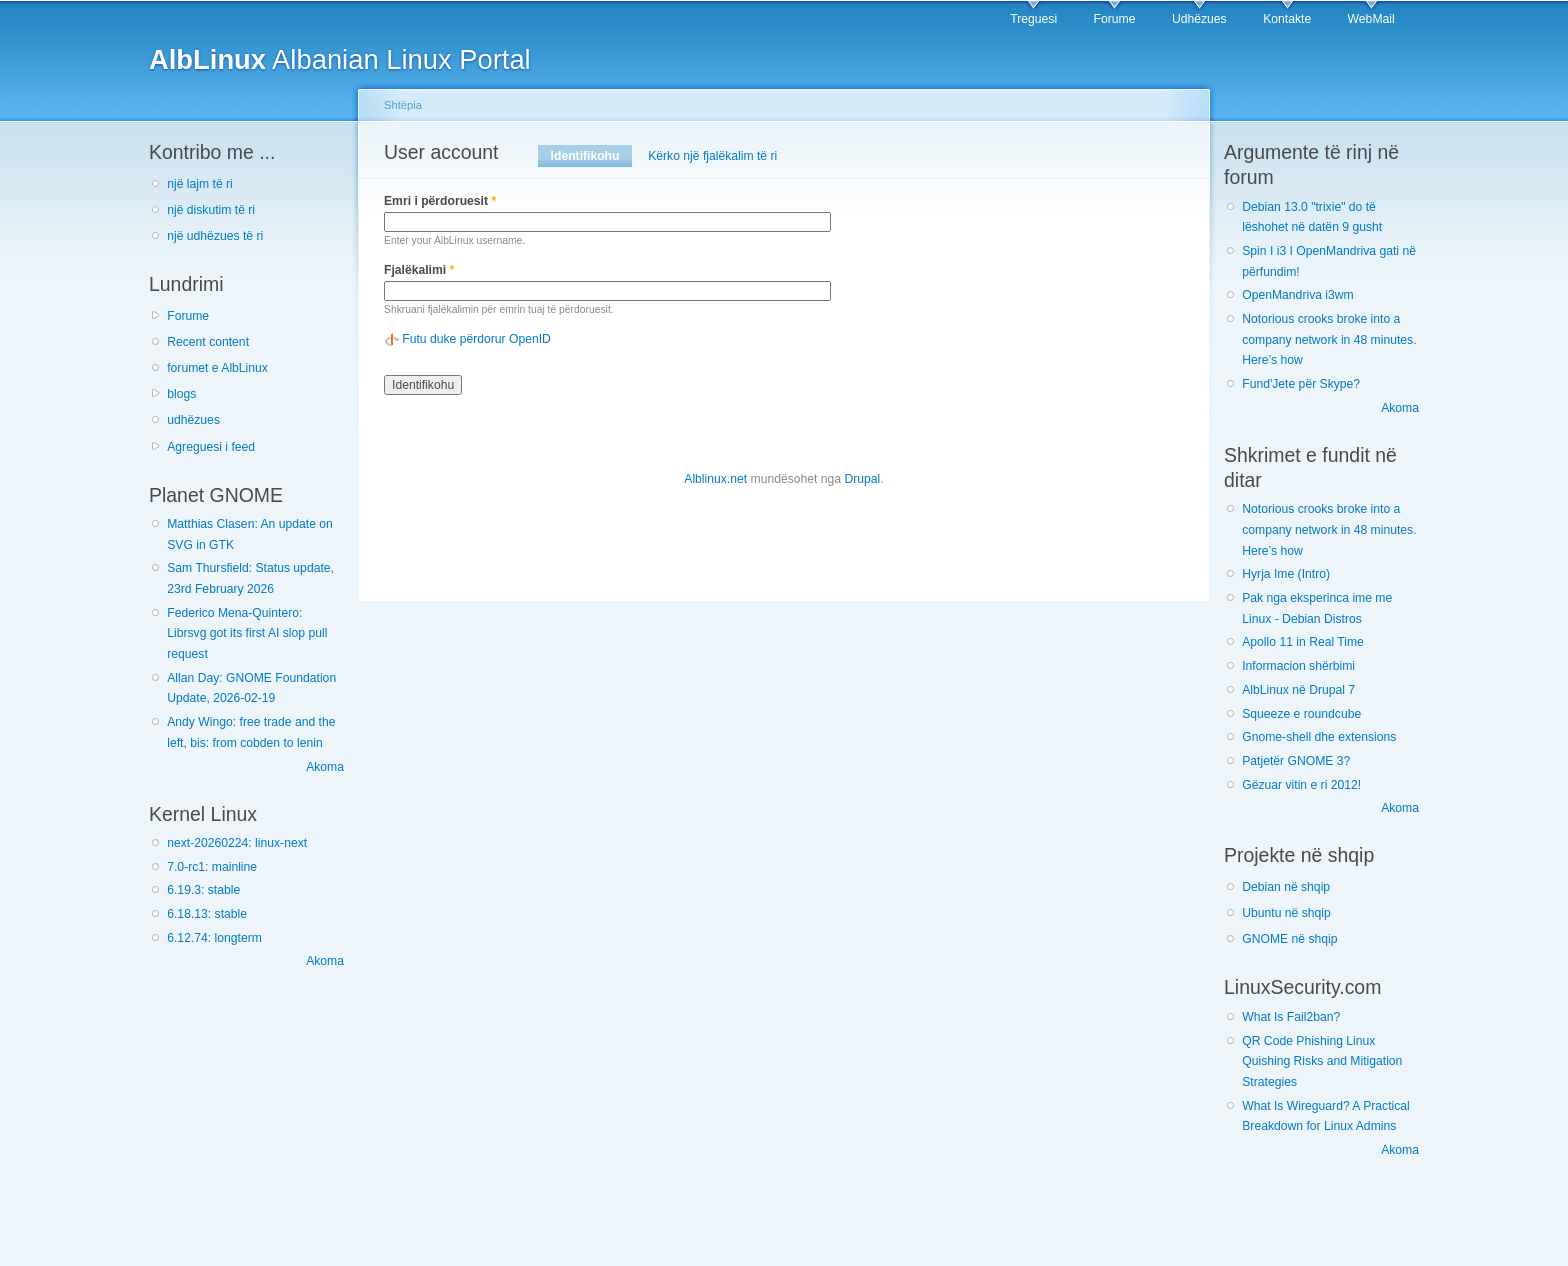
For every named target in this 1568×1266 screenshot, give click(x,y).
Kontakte (1287, 19)
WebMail (1371, 19)
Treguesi (1033, 19)
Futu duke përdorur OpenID (476, 339)
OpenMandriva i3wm (1297, 295)
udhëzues (193, 420)
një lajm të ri (200, 184)
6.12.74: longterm (214, 938)
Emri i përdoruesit (440, 201)
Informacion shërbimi (1298, 666)
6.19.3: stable (203, 890)
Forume (1115, 19)
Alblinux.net (715, 479)
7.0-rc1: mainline (212, 867)
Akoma (325, 767)
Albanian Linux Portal (340, 59)
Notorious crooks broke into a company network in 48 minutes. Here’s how (1329, 339)
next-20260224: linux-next (237, 843)
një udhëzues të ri (215, 236)
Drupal (862, 479)
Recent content (208, 342)
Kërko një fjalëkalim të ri (712, 156)
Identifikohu (591, 156)
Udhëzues (1199, 19)
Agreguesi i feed (211, 447)
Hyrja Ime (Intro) (1286, 574)
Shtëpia (403, 105)
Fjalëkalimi (419, 270)
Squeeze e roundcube (1301, 714)
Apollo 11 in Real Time (1303, 642)
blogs (181, 394)
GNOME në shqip (1289, 939)
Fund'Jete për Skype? (1301, 384)
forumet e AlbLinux (217, 368)
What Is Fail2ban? (1291, 1017)
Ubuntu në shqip (1286, 913)
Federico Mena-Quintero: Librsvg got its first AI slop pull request (247, 633)
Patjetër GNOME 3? (1296, 761)
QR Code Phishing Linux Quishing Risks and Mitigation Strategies (1322, 1061)
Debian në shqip (1286, 887)
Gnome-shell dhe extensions (1319, 737)
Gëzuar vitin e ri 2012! (1301, 785)
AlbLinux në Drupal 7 (1298, 690)
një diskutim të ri (211, 210)
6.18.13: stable (207, 914)
